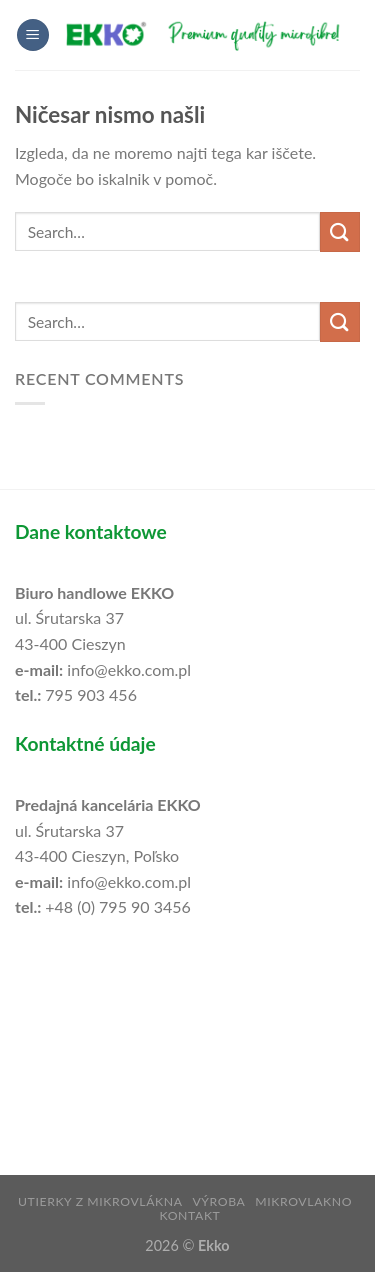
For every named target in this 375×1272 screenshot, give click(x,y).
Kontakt (189, 1215)
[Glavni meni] (33, 35)
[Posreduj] (340, 231)
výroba (218, 1201)
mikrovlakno (303, 1201)
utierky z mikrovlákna (100, 1201)
